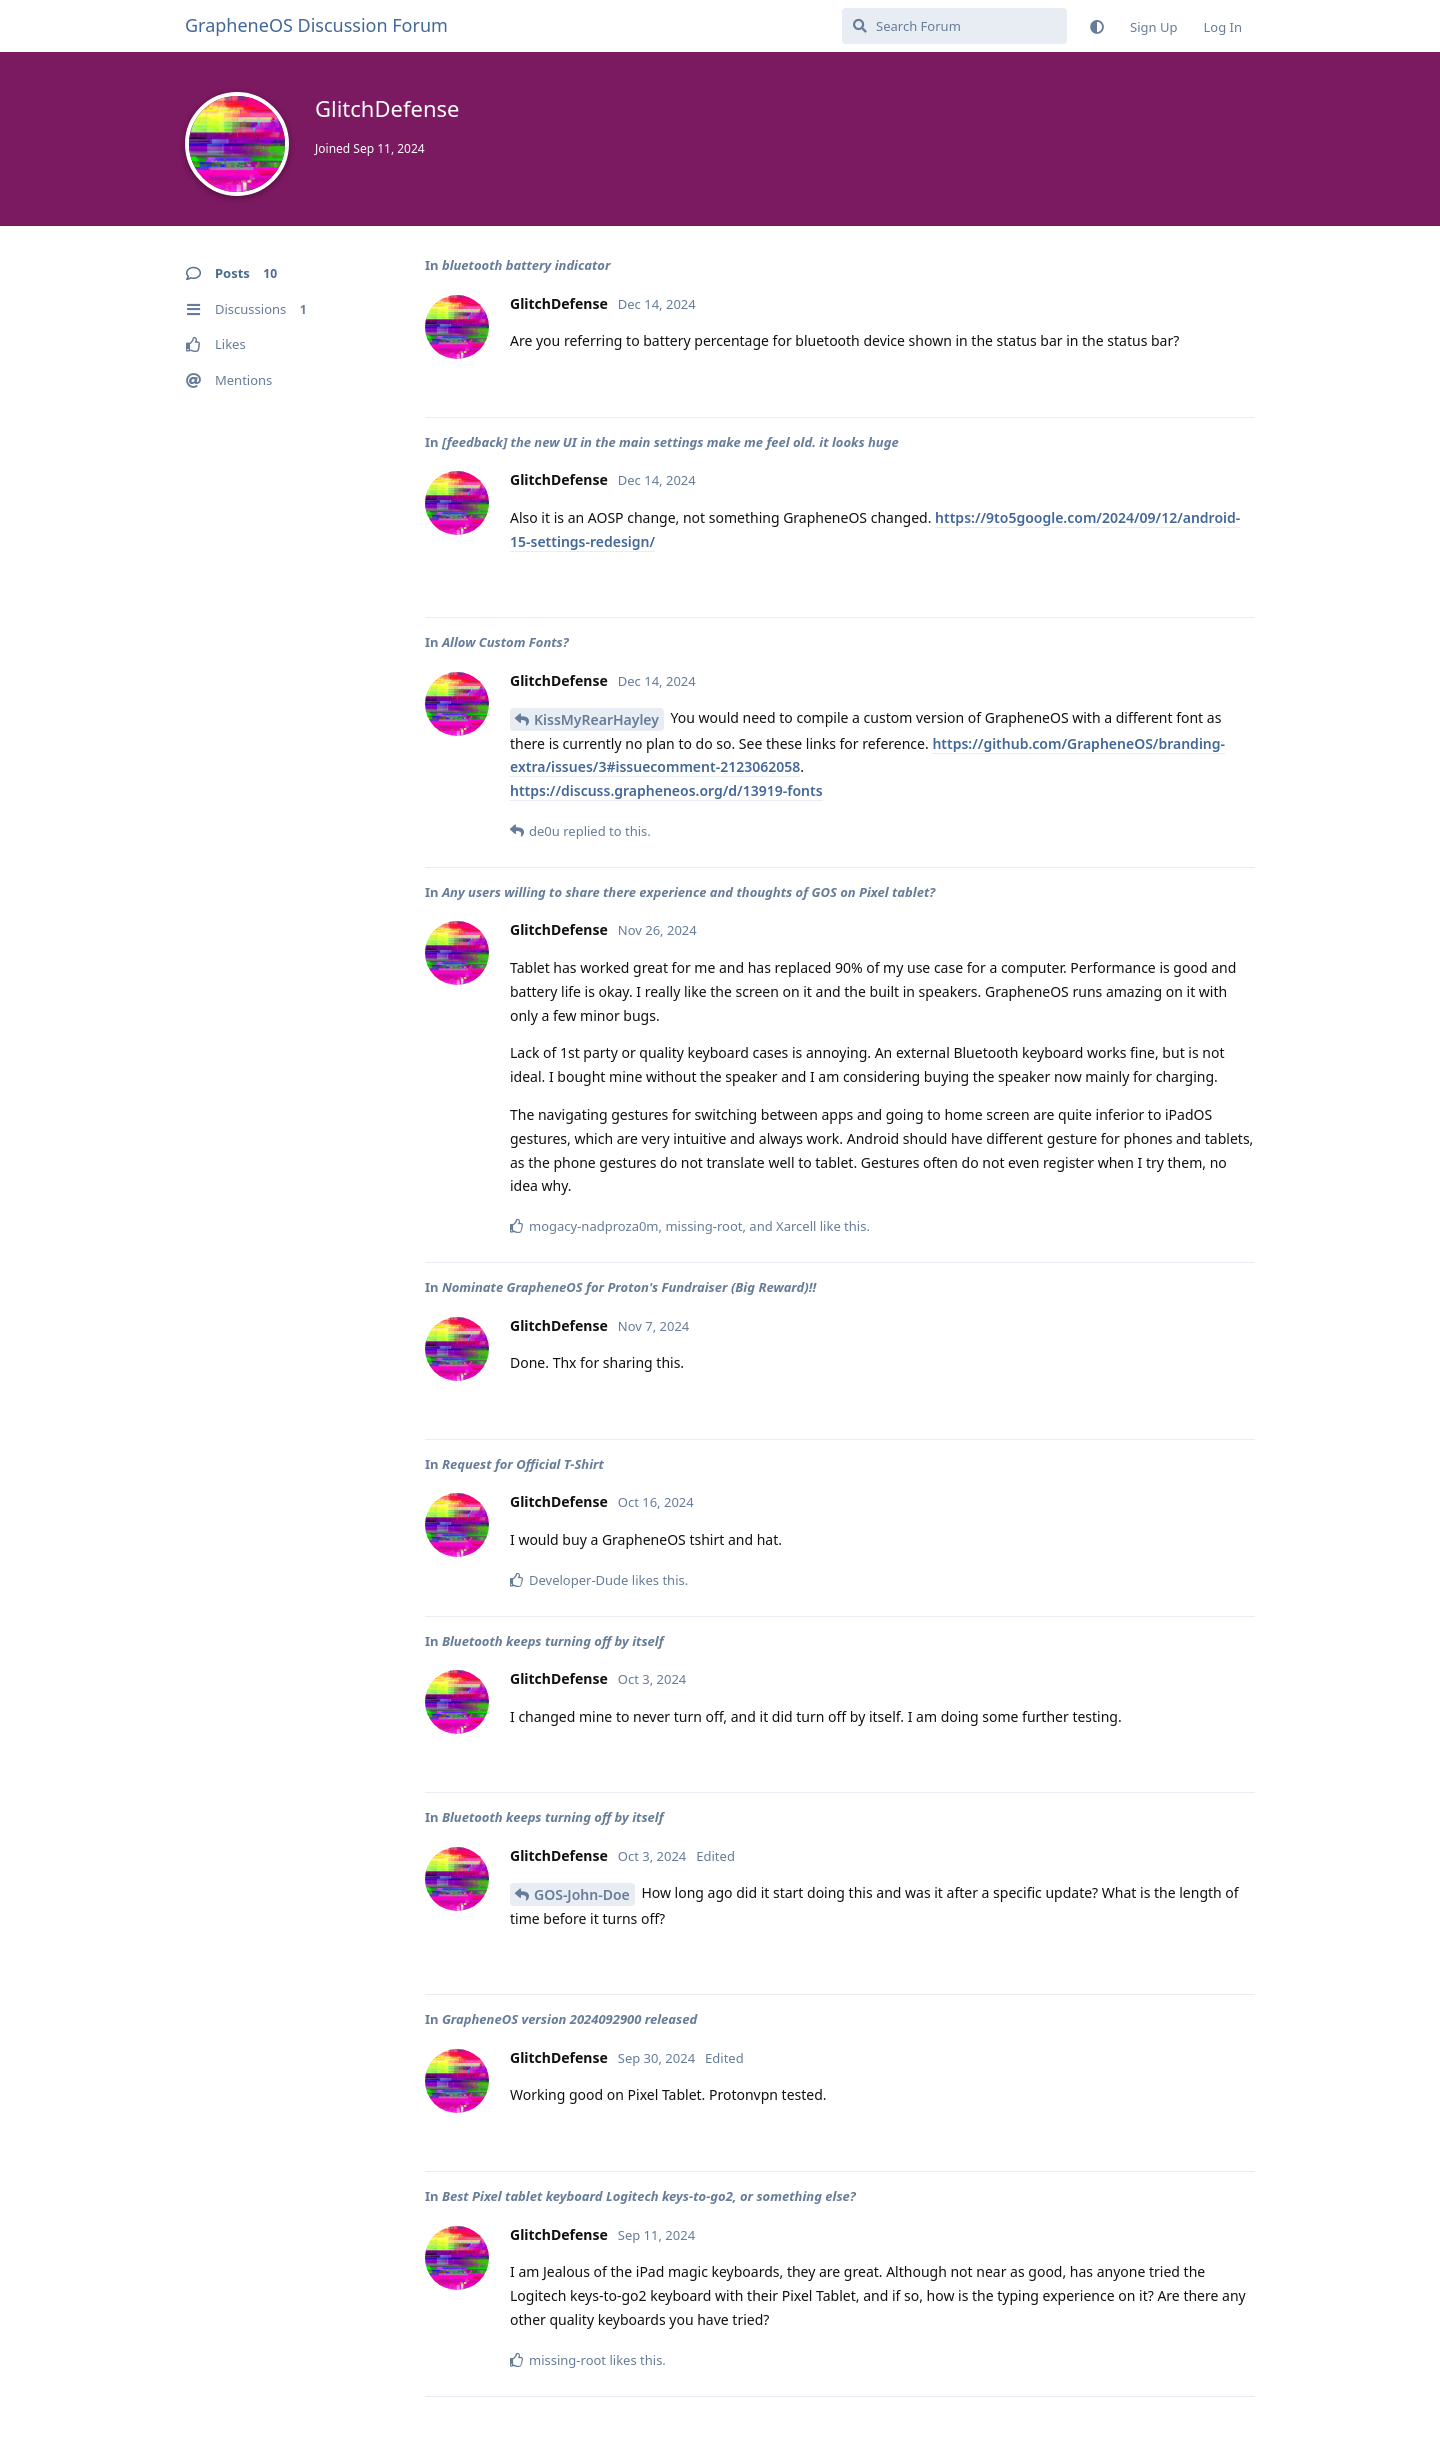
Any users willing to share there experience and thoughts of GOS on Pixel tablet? (688, 892)
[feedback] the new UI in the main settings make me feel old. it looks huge (670, 442)
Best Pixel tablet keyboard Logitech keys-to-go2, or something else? (649, 2196)
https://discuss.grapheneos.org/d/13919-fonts (666, 790)
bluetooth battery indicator (526, 265)
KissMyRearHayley (596, 719)
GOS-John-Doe (582, 1894)
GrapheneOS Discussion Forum (316, 25)
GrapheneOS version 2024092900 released (569, 2019)
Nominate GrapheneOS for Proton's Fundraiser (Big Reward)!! (629, 1287)
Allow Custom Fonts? (505, 642)
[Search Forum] (954, 26)
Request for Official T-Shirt (523, 1464)
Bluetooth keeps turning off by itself (553, 1641)
